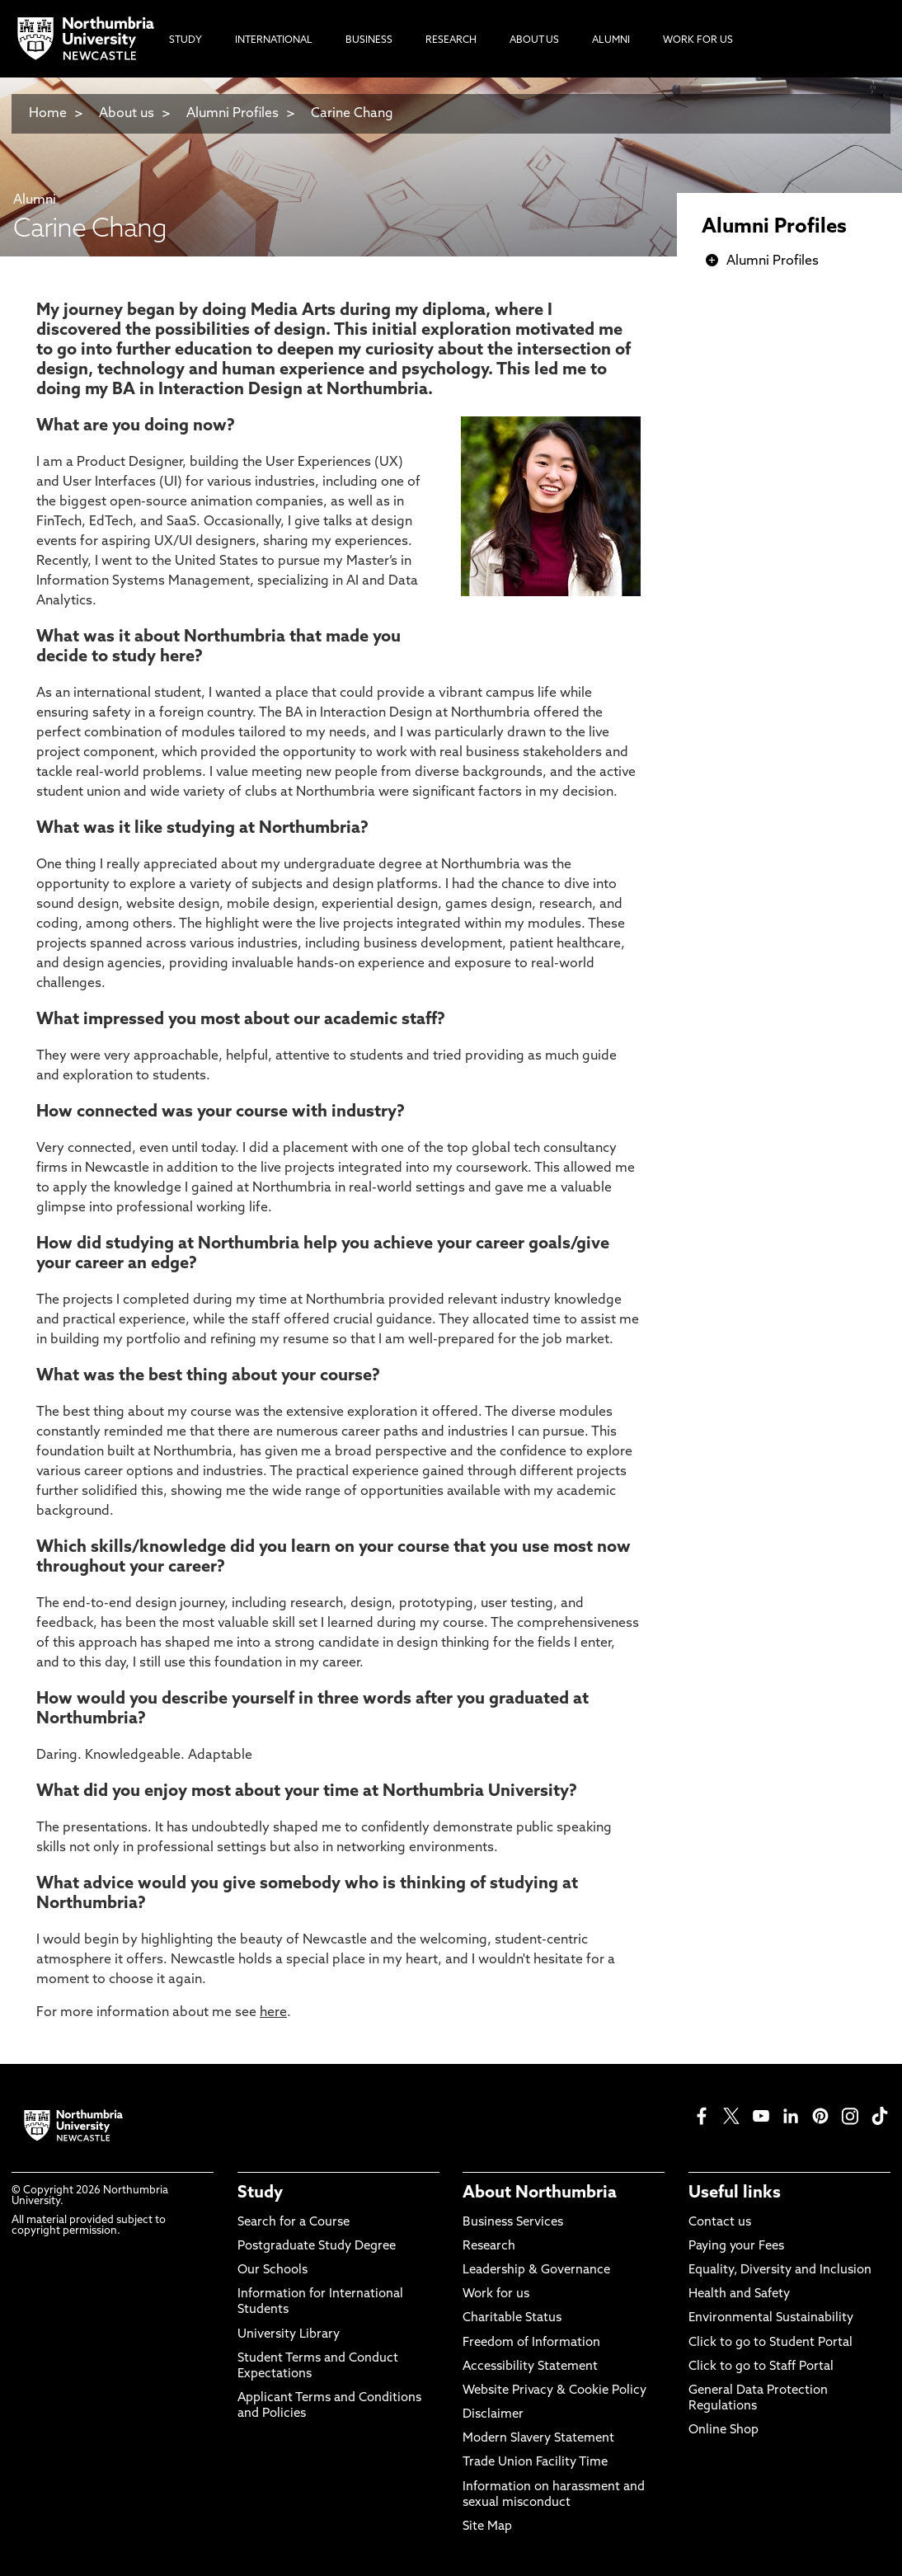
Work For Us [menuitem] (698, 40)
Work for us (496, 2294)
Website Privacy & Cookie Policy (554, 2391)
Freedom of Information (531, 2343)
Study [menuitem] (185, 40)
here (273, 2012)
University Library (288, 2335)
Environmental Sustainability (770, 2318)
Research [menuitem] (451, 40)
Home (48, 113)
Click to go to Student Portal (770, 2343)
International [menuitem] (273, 40)
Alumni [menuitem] (611, 40)
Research (489, 2246)
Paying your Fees (736, 2246)
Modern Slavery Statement (538, 2439)
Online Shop (723, 2430)
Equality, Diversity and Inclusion (779, 2270)
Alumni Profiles (232, 113)
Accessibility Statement (530, 2367)
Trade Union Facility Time (535, 2462)
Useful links (734, 2193)
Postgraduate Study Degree (316, 2246)
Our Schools (272, 2270)
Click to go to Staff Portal (761, 2367)
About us (126, 113)
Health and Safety (739, 2294)
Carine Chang (352, 113)
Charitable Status (512, 2318)
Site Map (487, 2527)
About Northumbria (540, 2193)
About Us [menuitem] (534, 40)
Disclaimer (493, 2415)
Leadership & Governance (536, 2270)
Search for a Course (293, 2222)
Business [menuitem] (368, 40)
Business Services (513, 2222)
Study (260, 2193)
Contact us (719, 2222)
